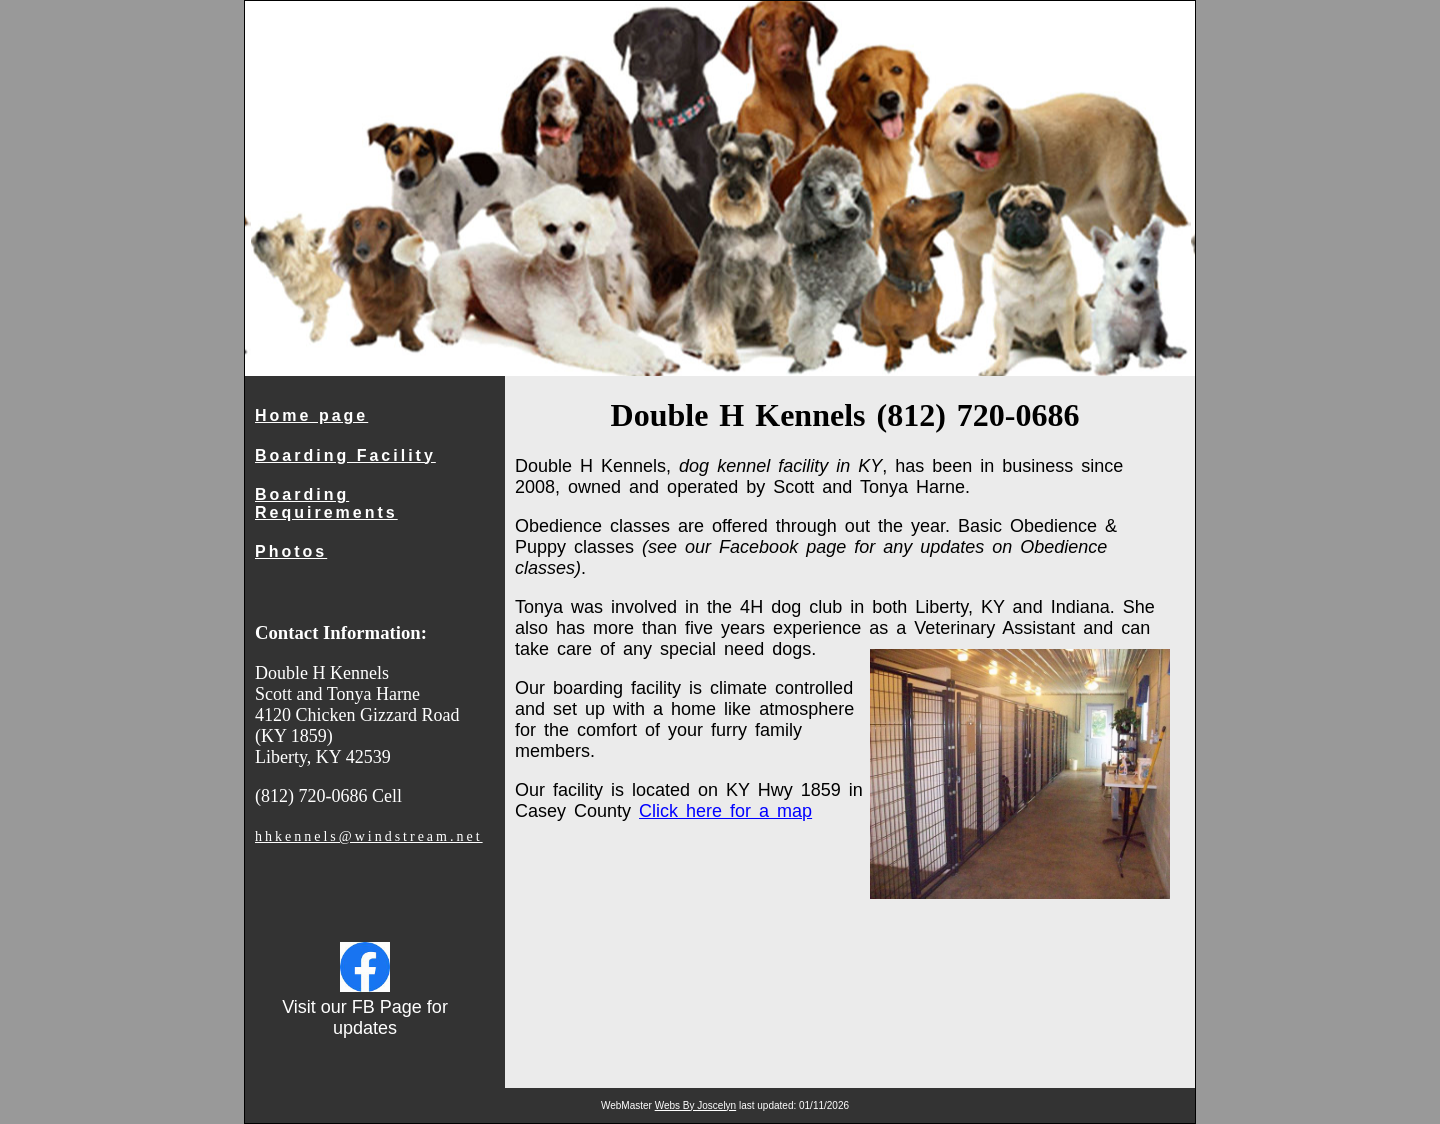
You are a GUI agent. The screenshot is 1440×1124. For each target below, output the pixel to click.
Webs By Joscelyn (696, 1105)
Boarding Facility (345, 455)
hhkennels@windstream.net (369, 836)
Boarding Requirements (326, 503)
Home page (311, 415)
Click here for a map (725, 811)
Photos (291, 551)
